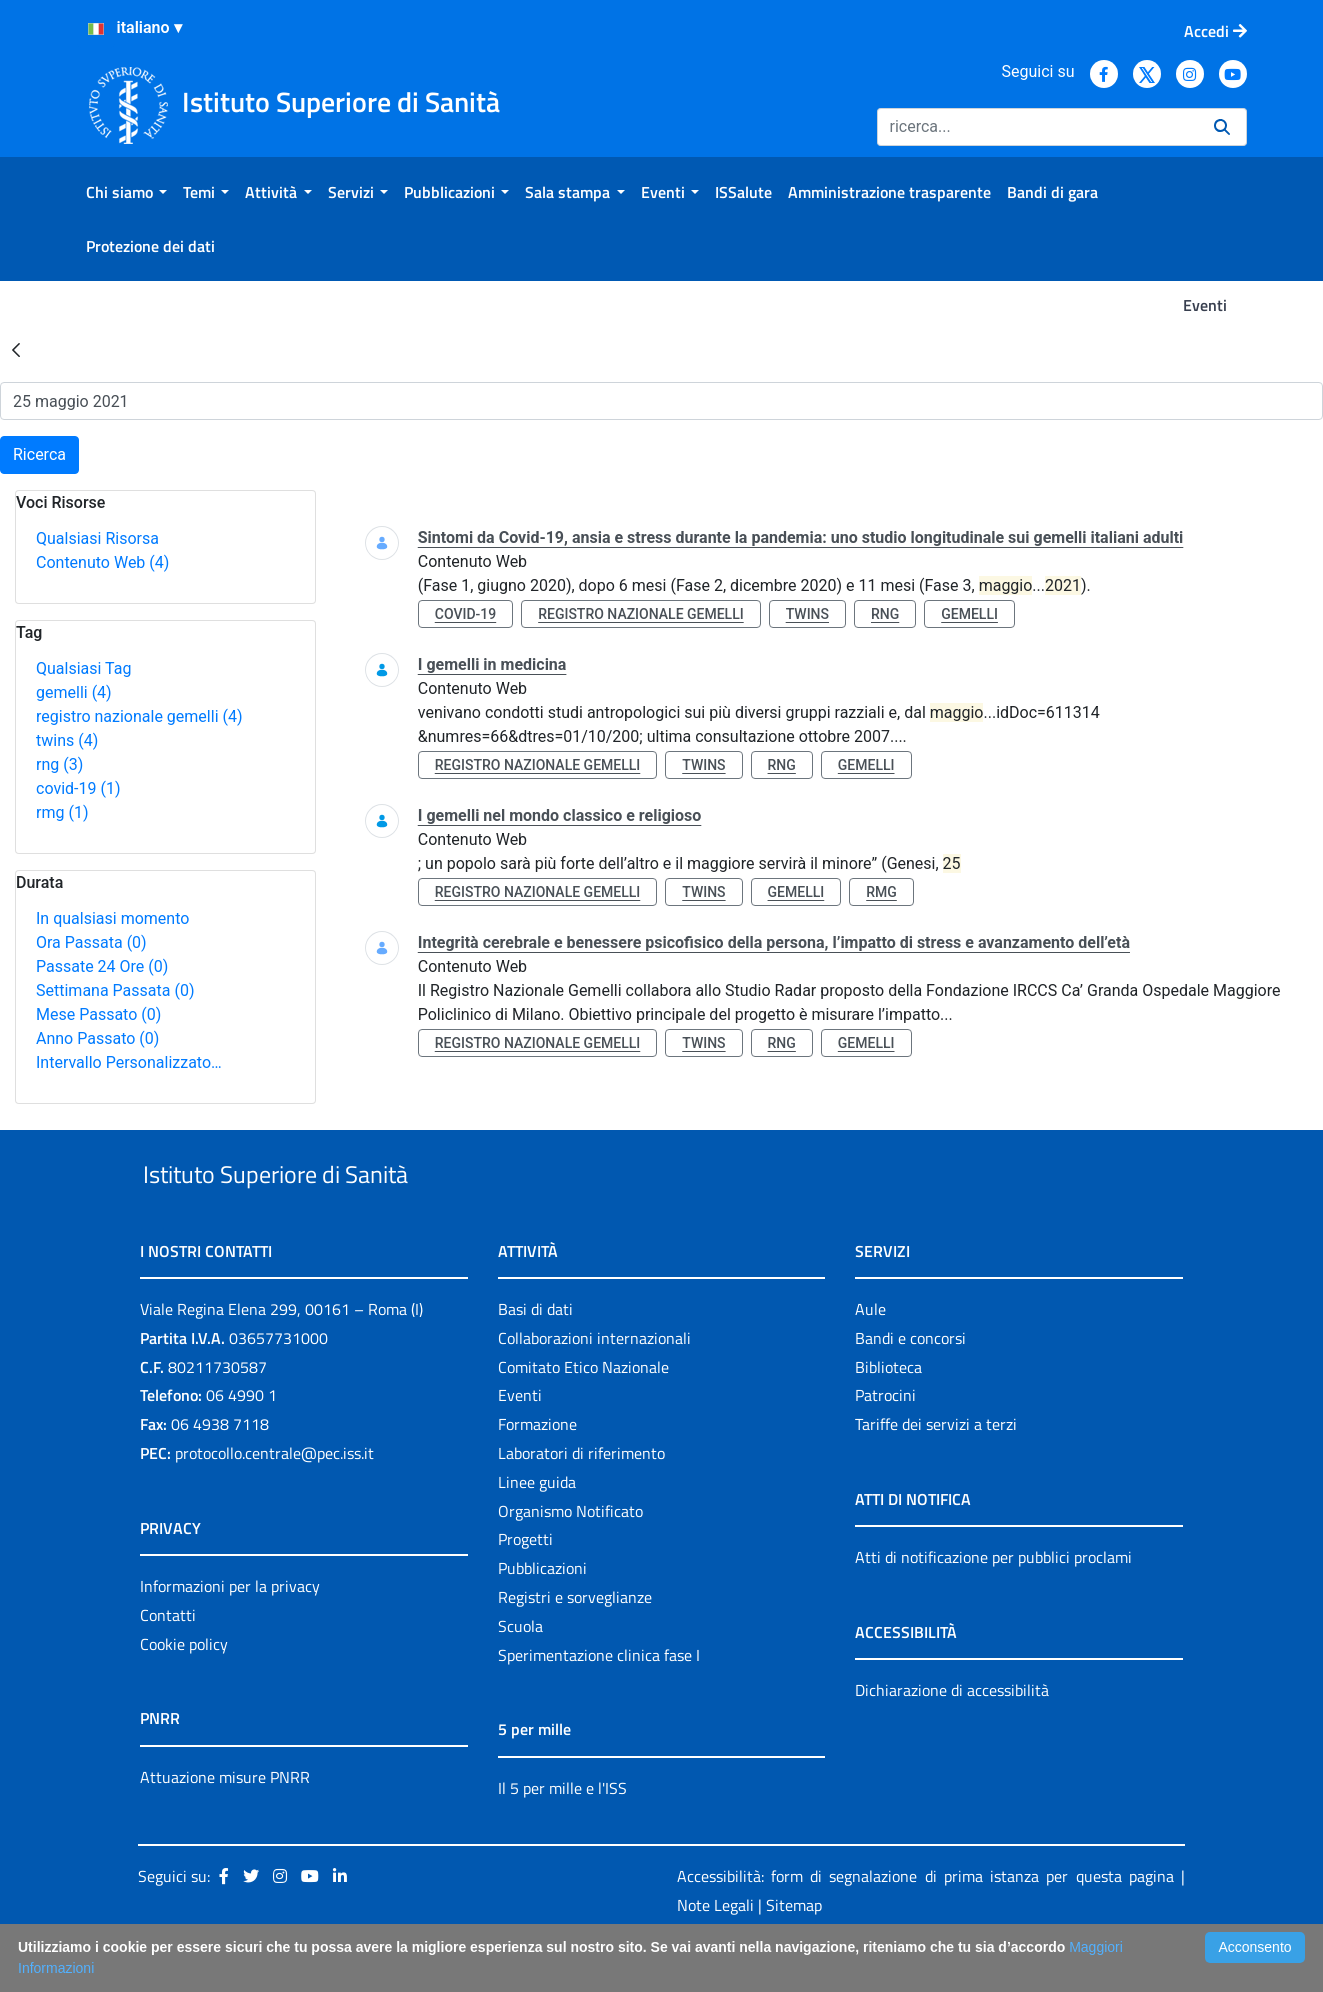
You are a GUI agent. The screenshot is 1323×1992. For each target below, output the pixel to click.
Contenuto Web (102, 562)
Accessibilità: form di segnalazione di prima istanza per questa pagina (925, 1923)
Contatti (168, 1661)
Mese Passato (98, 1014)
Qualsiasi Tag (83, 668)
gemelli (74, 692)
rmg (62, 812)
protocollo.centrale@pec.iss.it (274, 1499)
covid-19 (78, 788)
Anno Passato (97, 1038)
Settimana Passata (115, 990)
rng (59, 764)
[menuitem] (126, 192)
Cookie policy (184, 1690)
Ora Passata (91, 942)
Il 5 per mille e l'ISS (562, 1834)
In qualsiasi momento (112, 918)
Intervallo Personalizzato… (129, 1062)
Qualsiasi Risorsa (97, 538)
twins (67, 740)
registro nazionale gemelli (139, 716)
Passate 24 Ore (102, 966)
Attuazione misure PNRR (225, 1823)
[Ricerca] (1037, 127)
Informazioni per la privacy (230, 1632)
